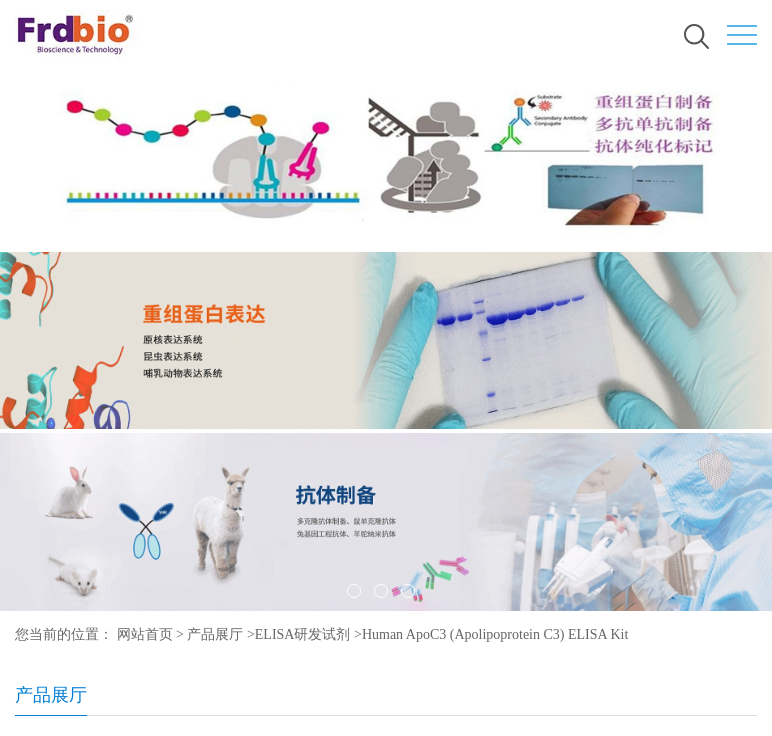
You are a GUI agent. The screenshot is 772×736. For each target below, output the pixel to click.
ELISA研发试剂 (303, 634)
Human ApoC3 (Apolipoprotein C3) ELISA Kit (495, 634)
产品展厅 (215, 634)
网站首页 (145, 634)
